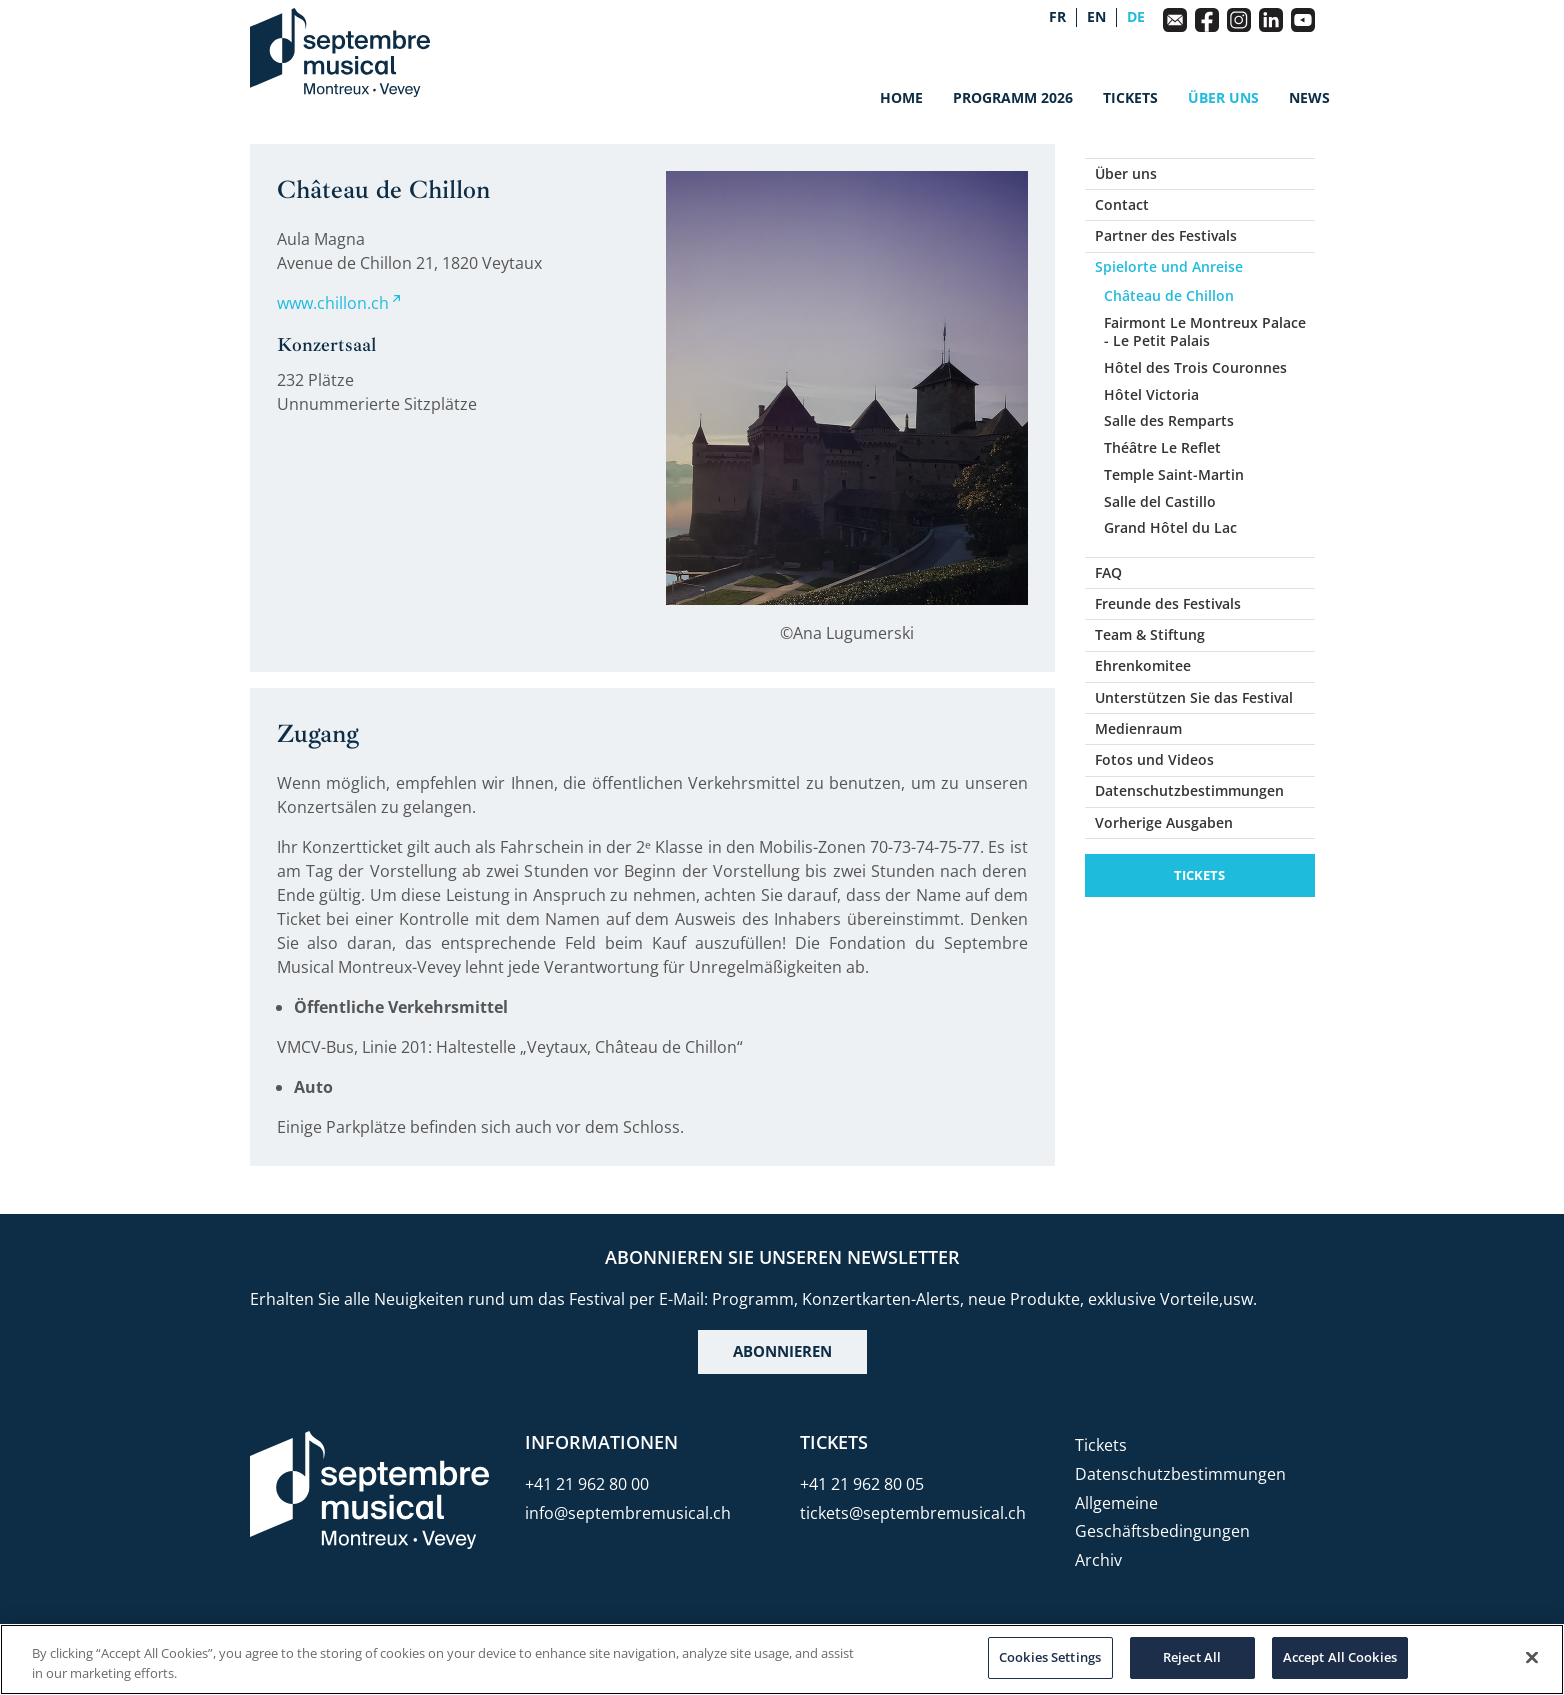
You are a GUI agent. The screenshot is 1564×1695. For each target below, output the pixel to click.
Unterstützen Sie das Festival (1194, 697)
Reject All (1192, 1657)
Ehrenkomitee (1143, 665)
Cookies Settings (1050, 1657)
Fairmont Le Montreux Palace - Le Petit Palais (1205, 332)
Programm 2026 (1013, 97)
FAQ (1108, 572)
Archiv (1098, 1560)
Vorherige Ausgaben (1164, 822)
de (1136, 17)
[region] (782, 1659)
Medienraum (1138, 728)
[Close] (1532, 1657)
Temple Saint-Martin (1174, 474)
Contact (1122, 204)
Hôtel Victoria (1151, 394)
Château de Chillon (1169, 295)
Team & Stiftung (1150, 634)
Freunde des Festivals (1168, 603)
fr (1057, 17)
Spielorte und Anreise (1169, 266)
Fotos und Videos (1154, 759)
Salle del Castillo (1160, 501)
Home (901, 97)
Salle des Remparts (1169, 420)
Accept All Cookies (1340, 1657)
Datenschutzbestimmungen (1189, 790)
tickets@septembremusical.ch (913, 1513)
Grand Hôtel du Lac (1170, 527)
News (1309, 97)
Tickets (1130, 97)
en (1096, 17)
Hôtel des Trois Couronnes (1195, 367)
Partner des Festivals (1166, 235)
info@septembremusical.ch (628, 1513)
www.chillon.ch (333, 303)
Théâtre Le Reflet (1162, 447)
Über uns (1223, 97)
